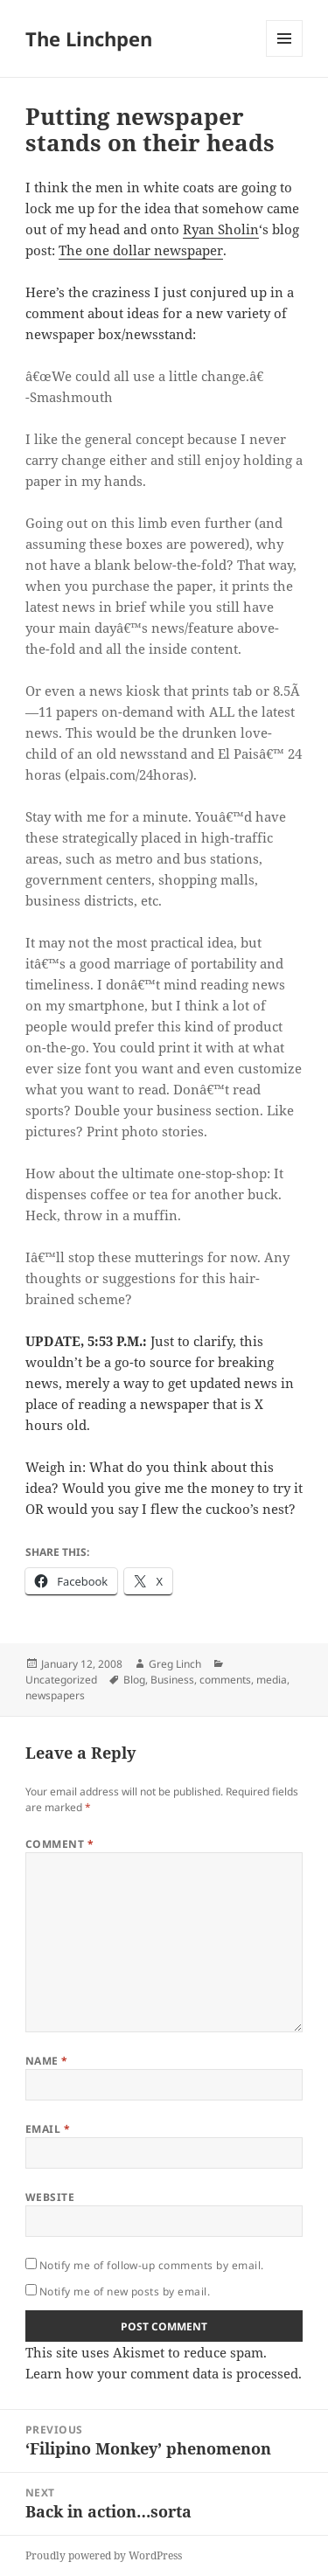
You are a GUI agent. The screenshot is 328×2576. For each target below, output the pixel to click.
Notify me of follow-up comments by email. (151, 2265)
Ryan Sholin (221, 229)
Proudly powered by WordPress (103, 2555)
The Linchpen (88, 38)
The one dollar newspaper (141, 250)
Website (49, 2197)
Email (47, 2128)
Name (46, 2060)
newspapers (55, 1695)
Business (172, 1679)
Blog (134, 1679)
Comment (59, 1844)
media (271, 1679)
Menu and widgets (285, 56)
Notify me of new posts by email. (124, 2291)
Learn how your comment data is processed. (163, 2373)
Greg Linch (175, 1663)
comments (225, 1679)
